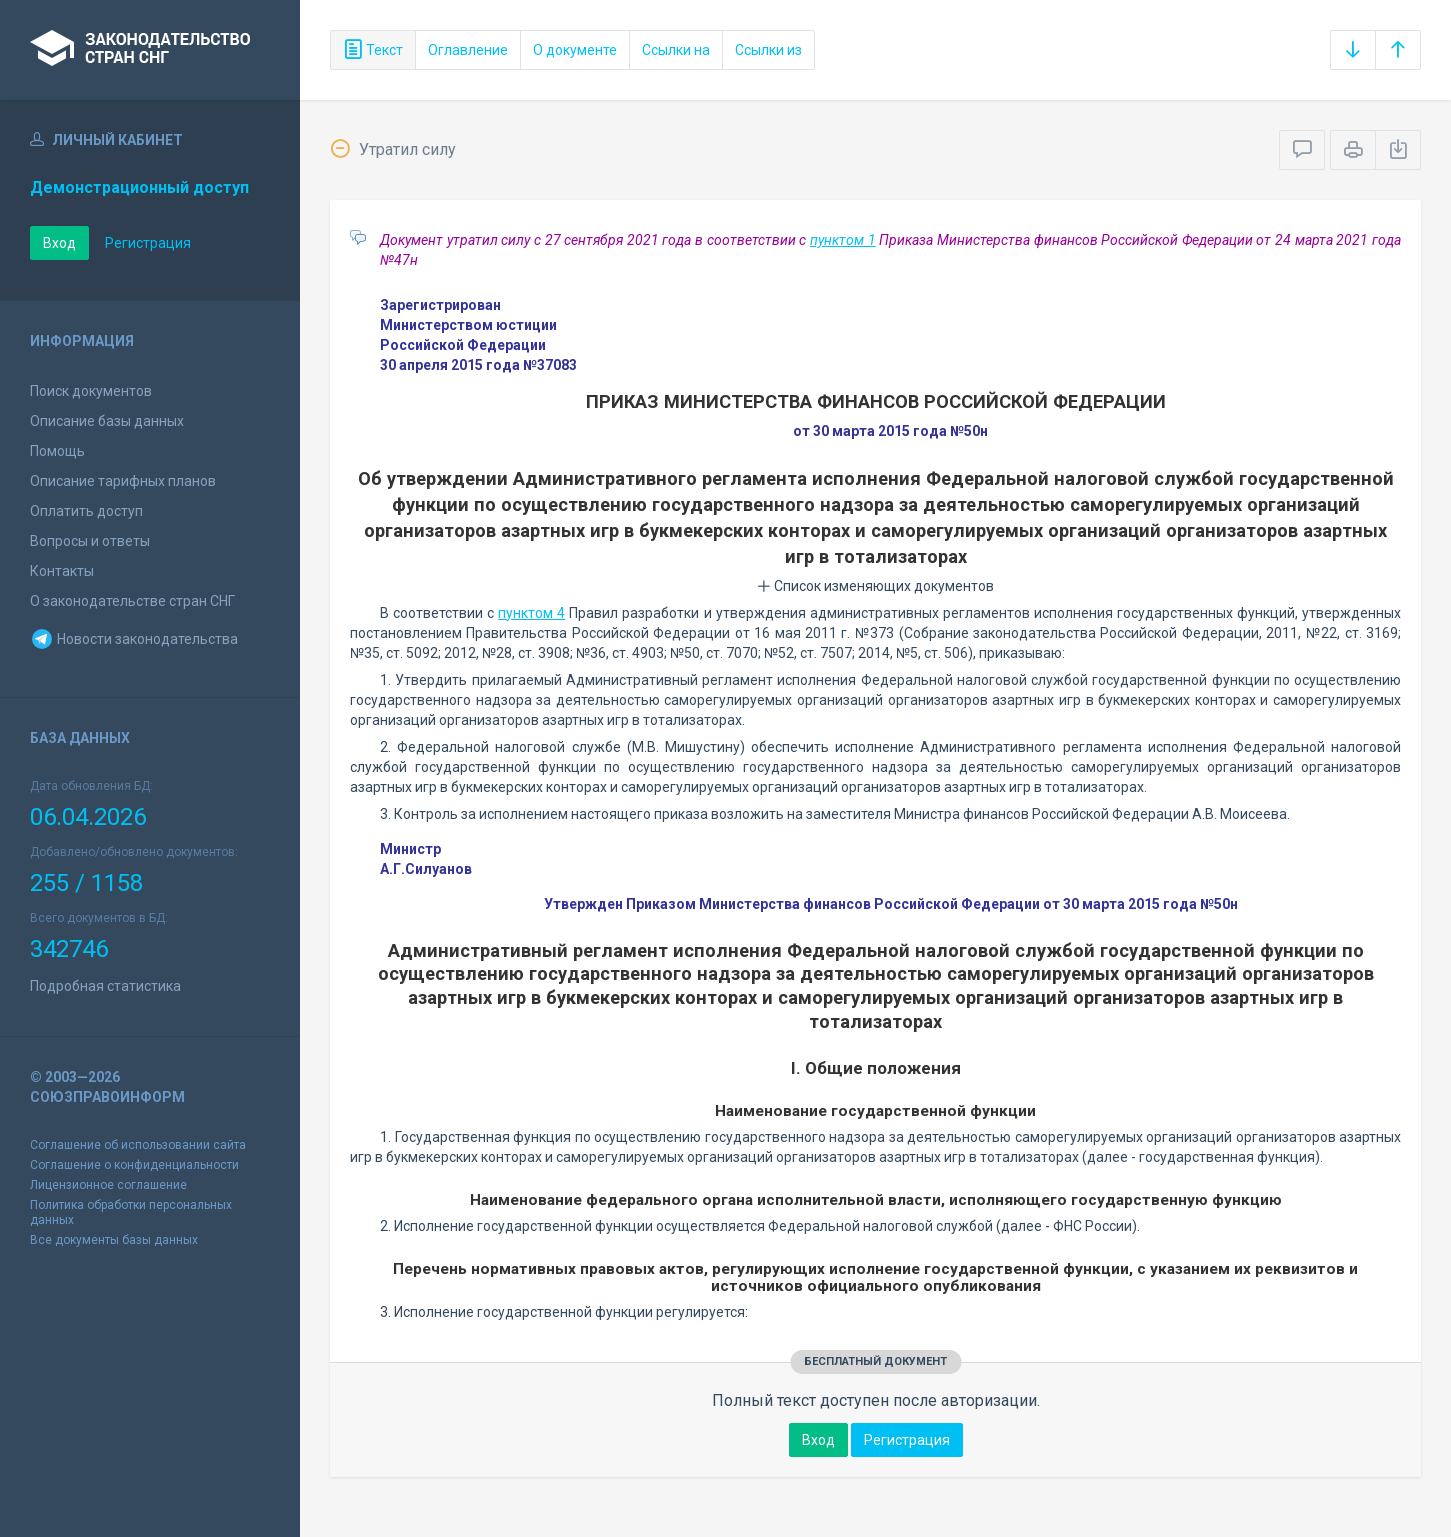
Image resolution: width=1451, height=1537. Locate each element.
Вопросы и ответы (90, 541)
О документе (575, 50)
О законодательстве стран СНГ (132, 601)
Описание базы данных (107, 421)
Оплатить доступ (86, 511)
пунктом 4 (531, 613)
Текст (373, 50)
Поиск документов (91, 391)
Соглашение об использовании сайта (138, 1145)
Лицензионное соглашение (108, 1185)
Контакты (62, 571)
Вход (59, 243)
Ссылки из (768, 50)
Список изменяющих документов (875, 586)
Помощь (57, 451)
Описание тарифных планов (123, 481)
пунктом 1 (843, 240)
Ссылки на (676, 50)
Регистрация (148, 243)
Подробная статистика (105, 986)
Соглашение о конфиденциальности (134, 1165)
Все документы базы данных (114, 1240)
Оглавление (468, 50)
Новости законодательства (134, 639)
